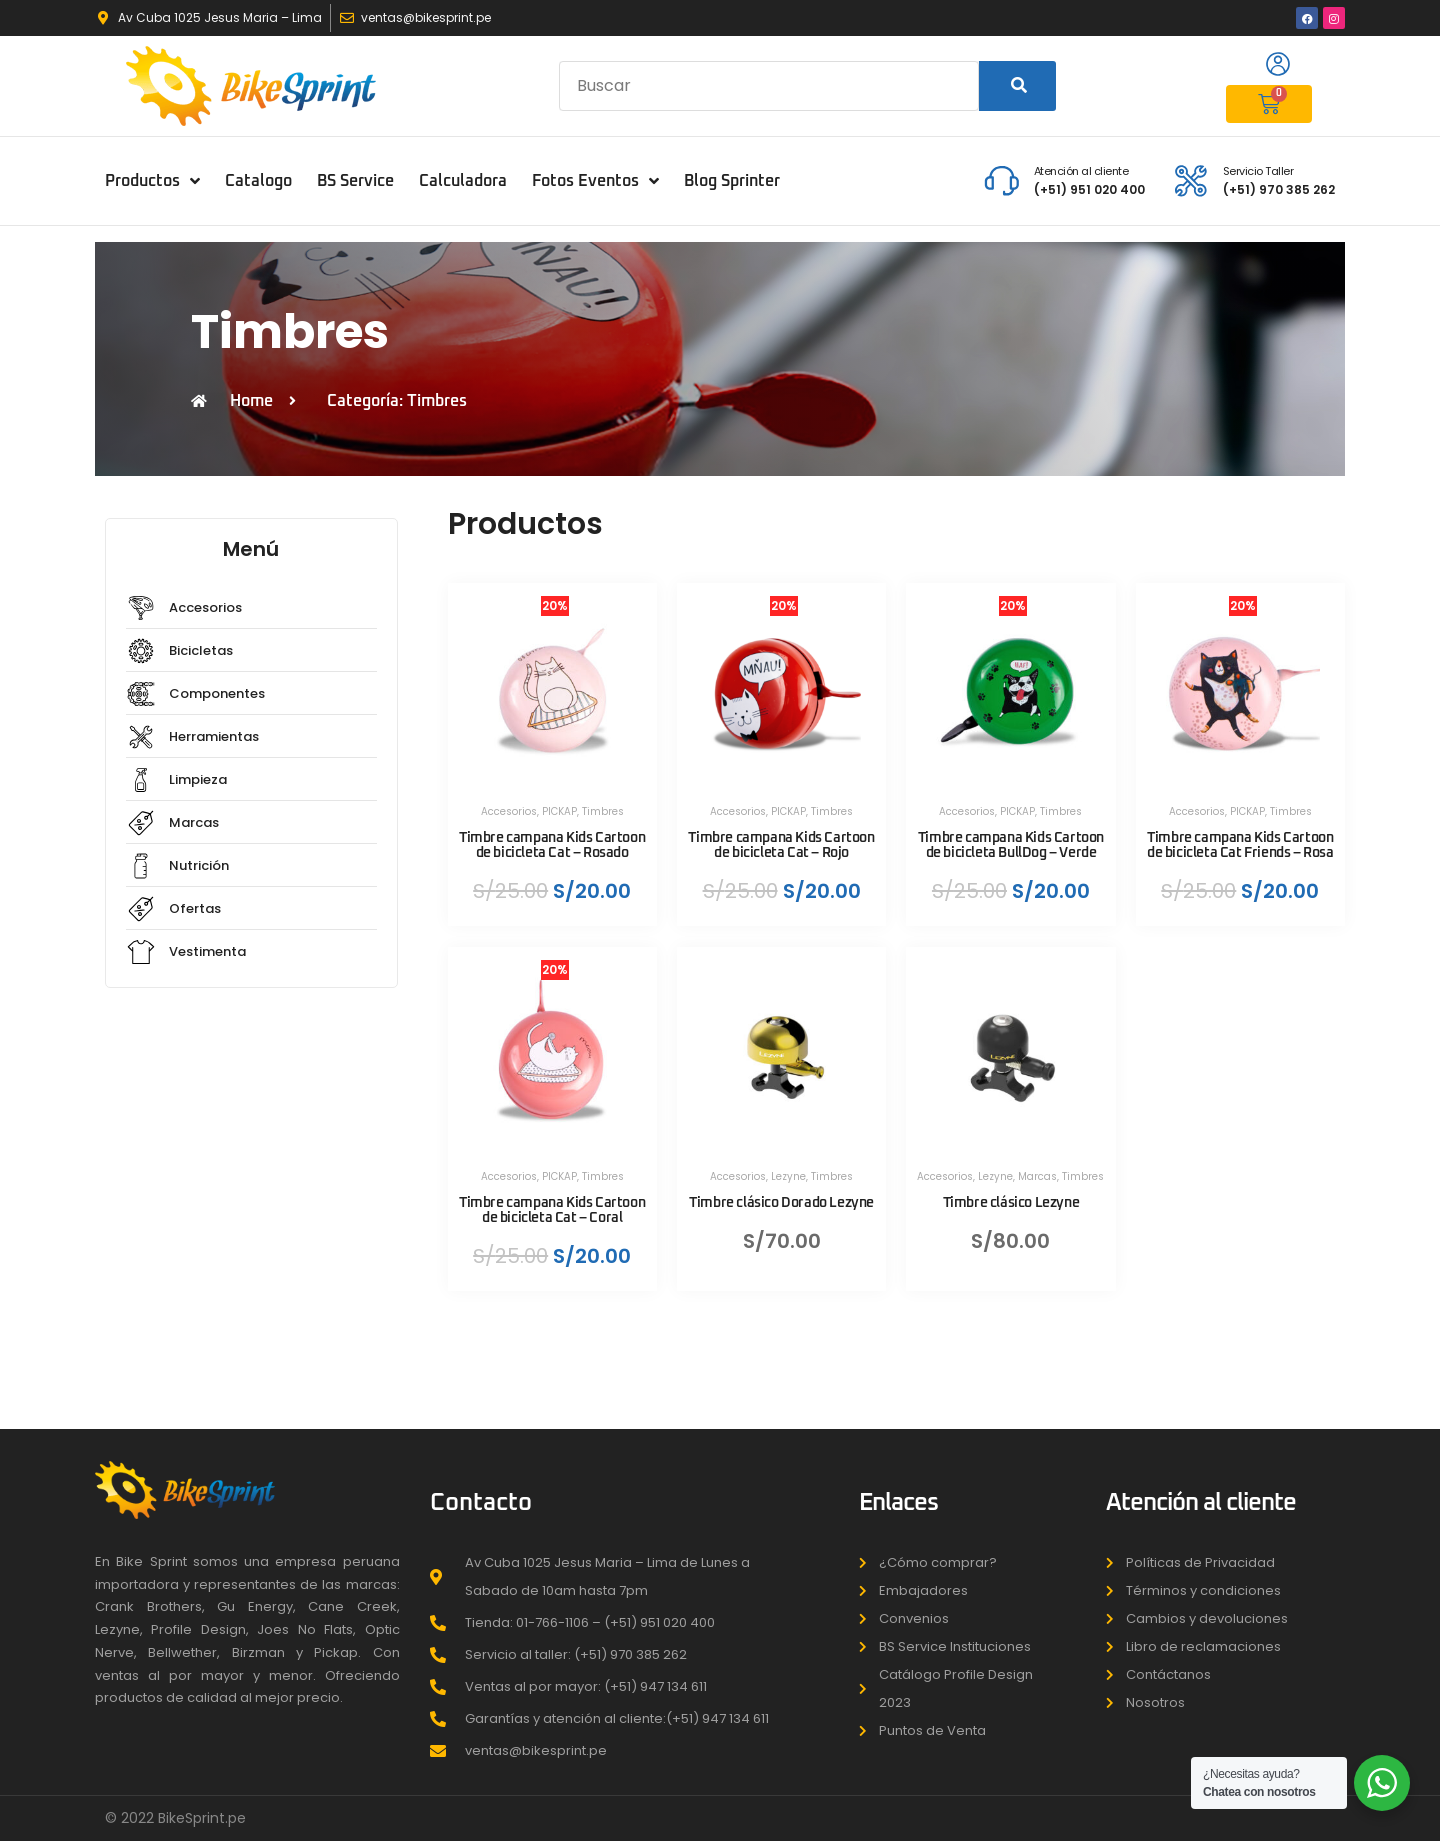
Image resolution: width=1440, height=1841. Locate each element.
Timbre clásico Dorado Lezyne (781, 1203)
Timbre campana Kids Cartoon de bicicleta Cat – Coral (552, 1210)
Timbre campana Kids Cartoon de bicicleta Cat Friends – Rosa (1240, 845)
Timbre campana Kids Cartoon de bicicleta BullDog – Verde (1011, 845)
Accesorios (509, 811)
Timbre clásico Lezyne (1011, 1203)
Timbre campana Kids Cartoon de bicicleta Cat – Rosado (552, 845)
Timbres (603, 811)
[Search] (1017, 86)
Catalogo (258, 181)
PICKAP (559, 811)
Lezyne (788, 1176)
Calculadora (463, 181)
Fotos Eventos (595, 181)
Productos (152, 181)
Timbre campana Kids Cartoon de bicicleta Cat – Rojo (781, 845)
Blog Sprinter (732, 181)
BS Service (355, 181)
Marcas (1037, 1176)
